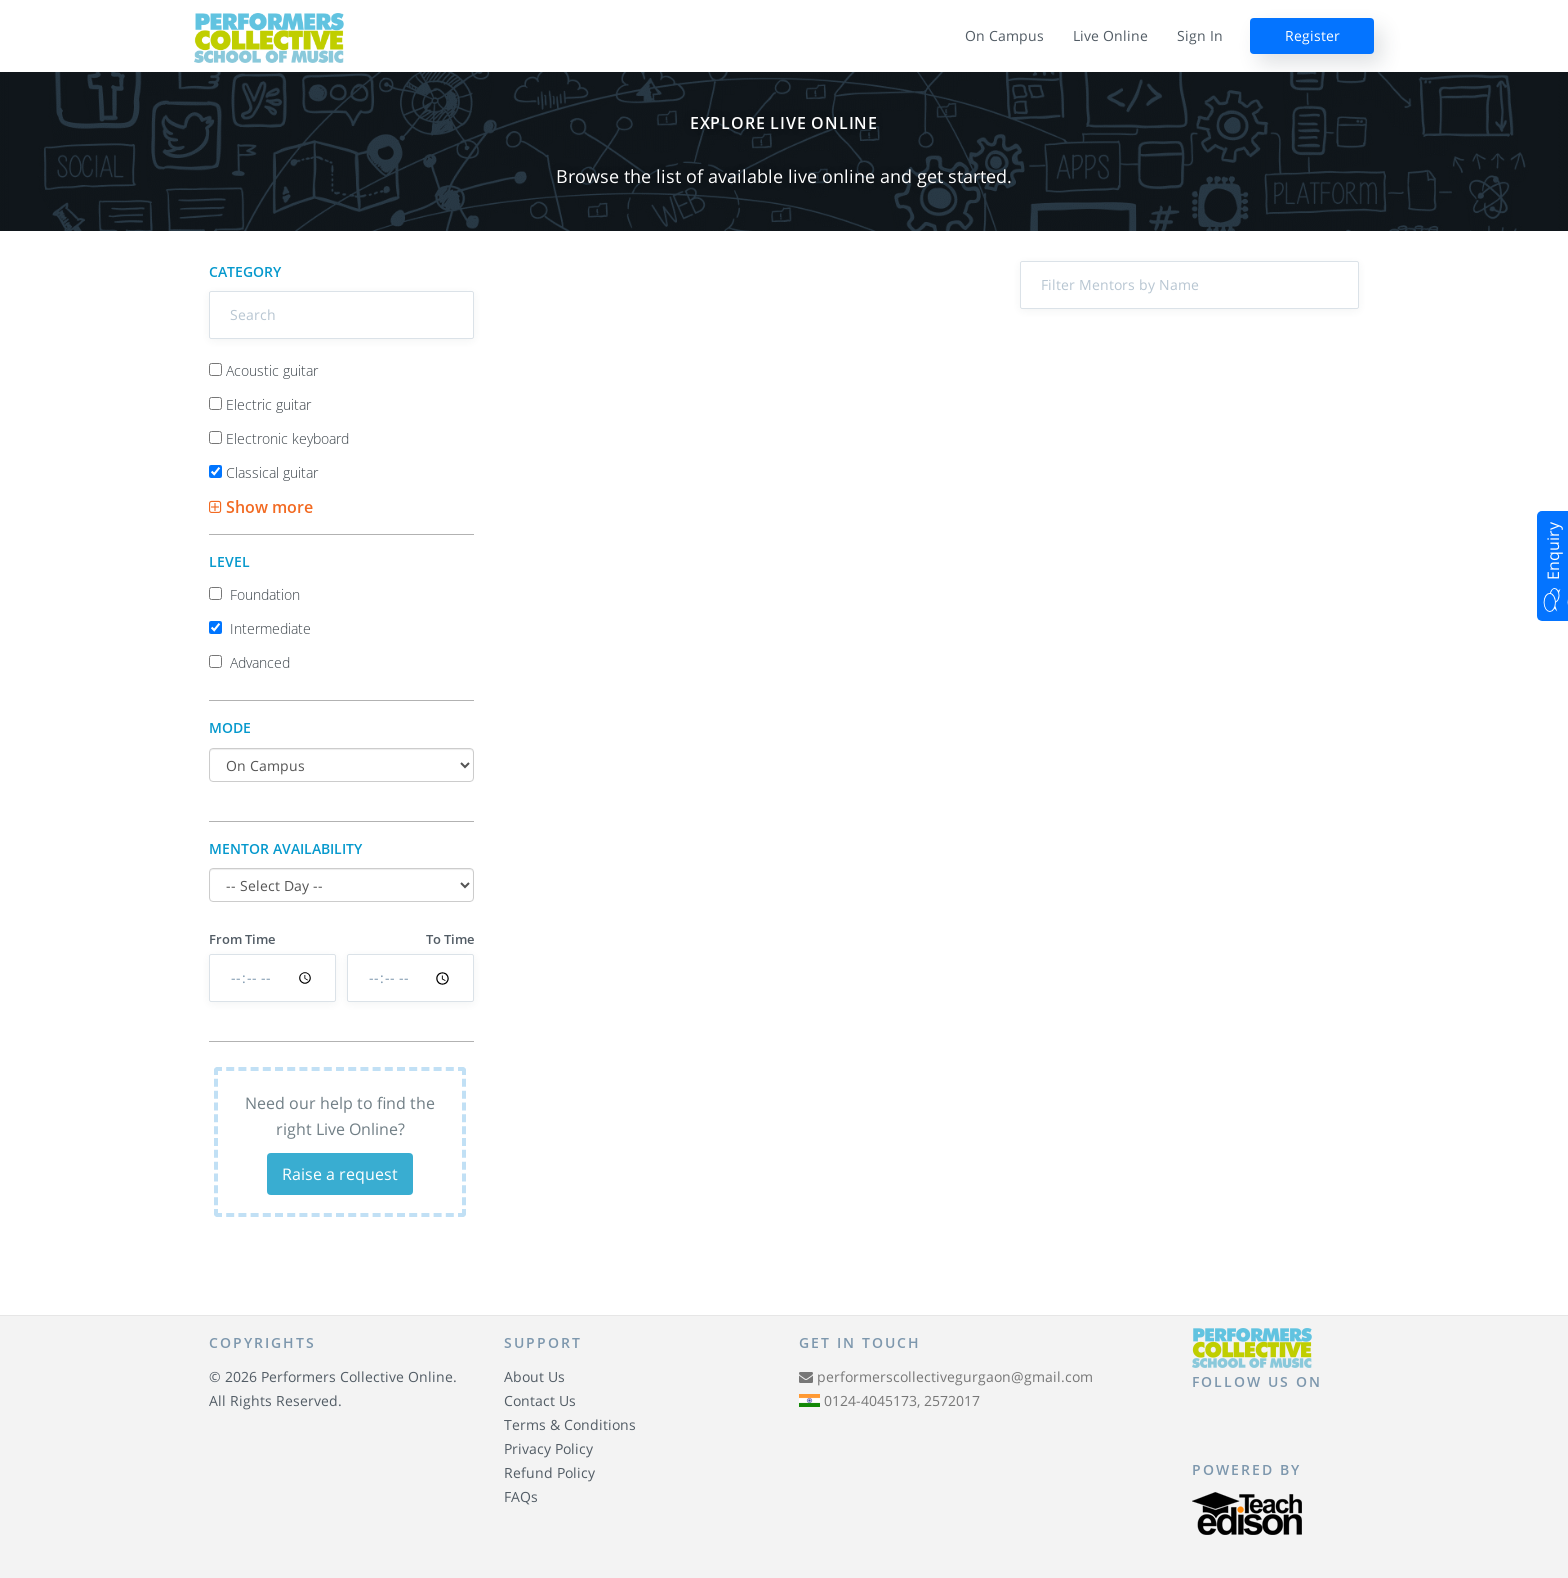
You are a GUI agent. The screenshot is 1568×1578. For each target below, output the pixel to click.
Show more (261, 507)
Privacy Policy (548, 1448)
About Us (534, 1376)
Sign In (1200, 35)
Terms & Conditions (570, 1424)
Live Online (1110, 35)
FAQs (521, 1496)
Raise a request (340, 1174)
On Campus (1004, 35)
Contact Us (540, 1400)
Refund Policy (549, 1472)
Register (1312, 35)
